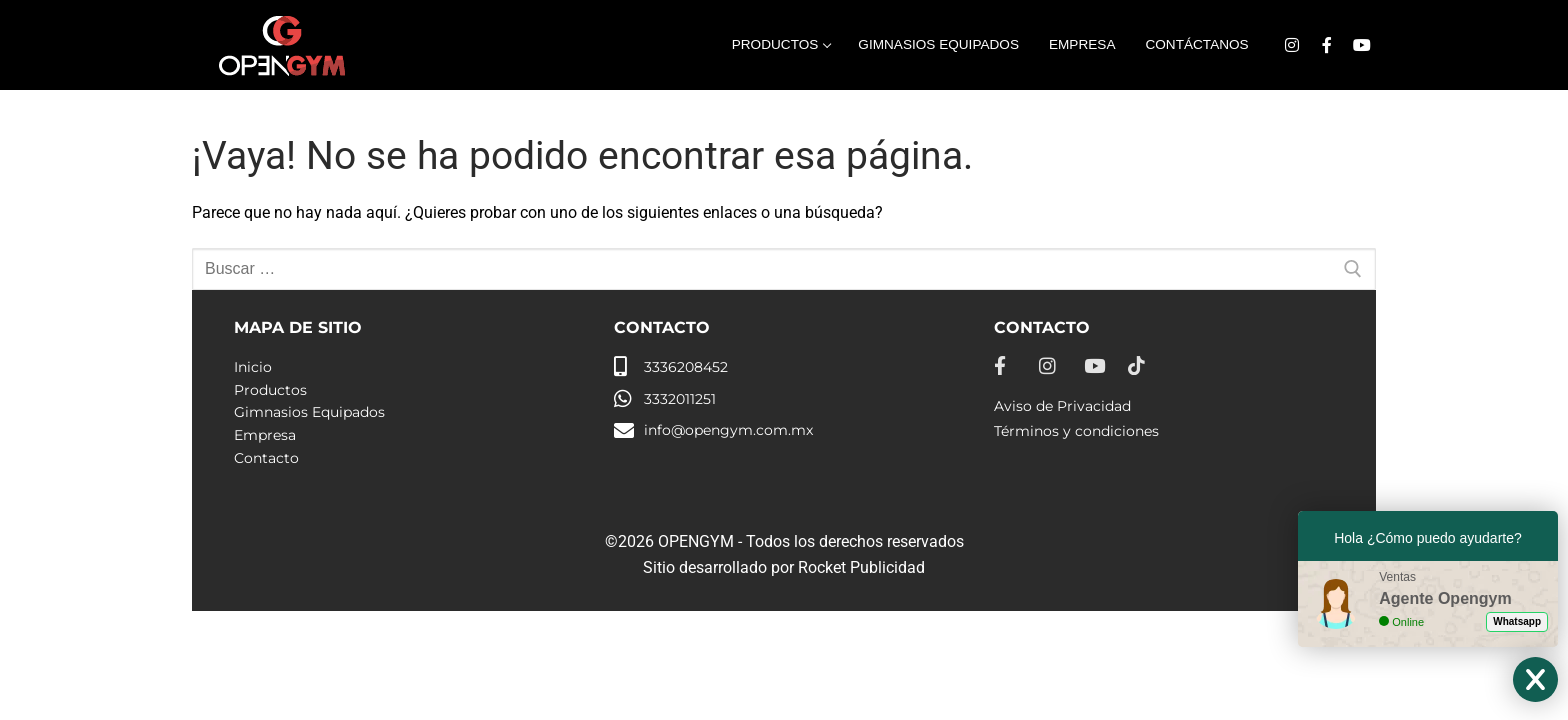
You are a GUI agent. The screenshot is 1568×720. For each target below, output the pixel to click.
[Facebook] (1326, 45)
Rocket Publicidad (861, 567)
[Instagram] (1292, 45)
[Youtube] (1361, 45)
